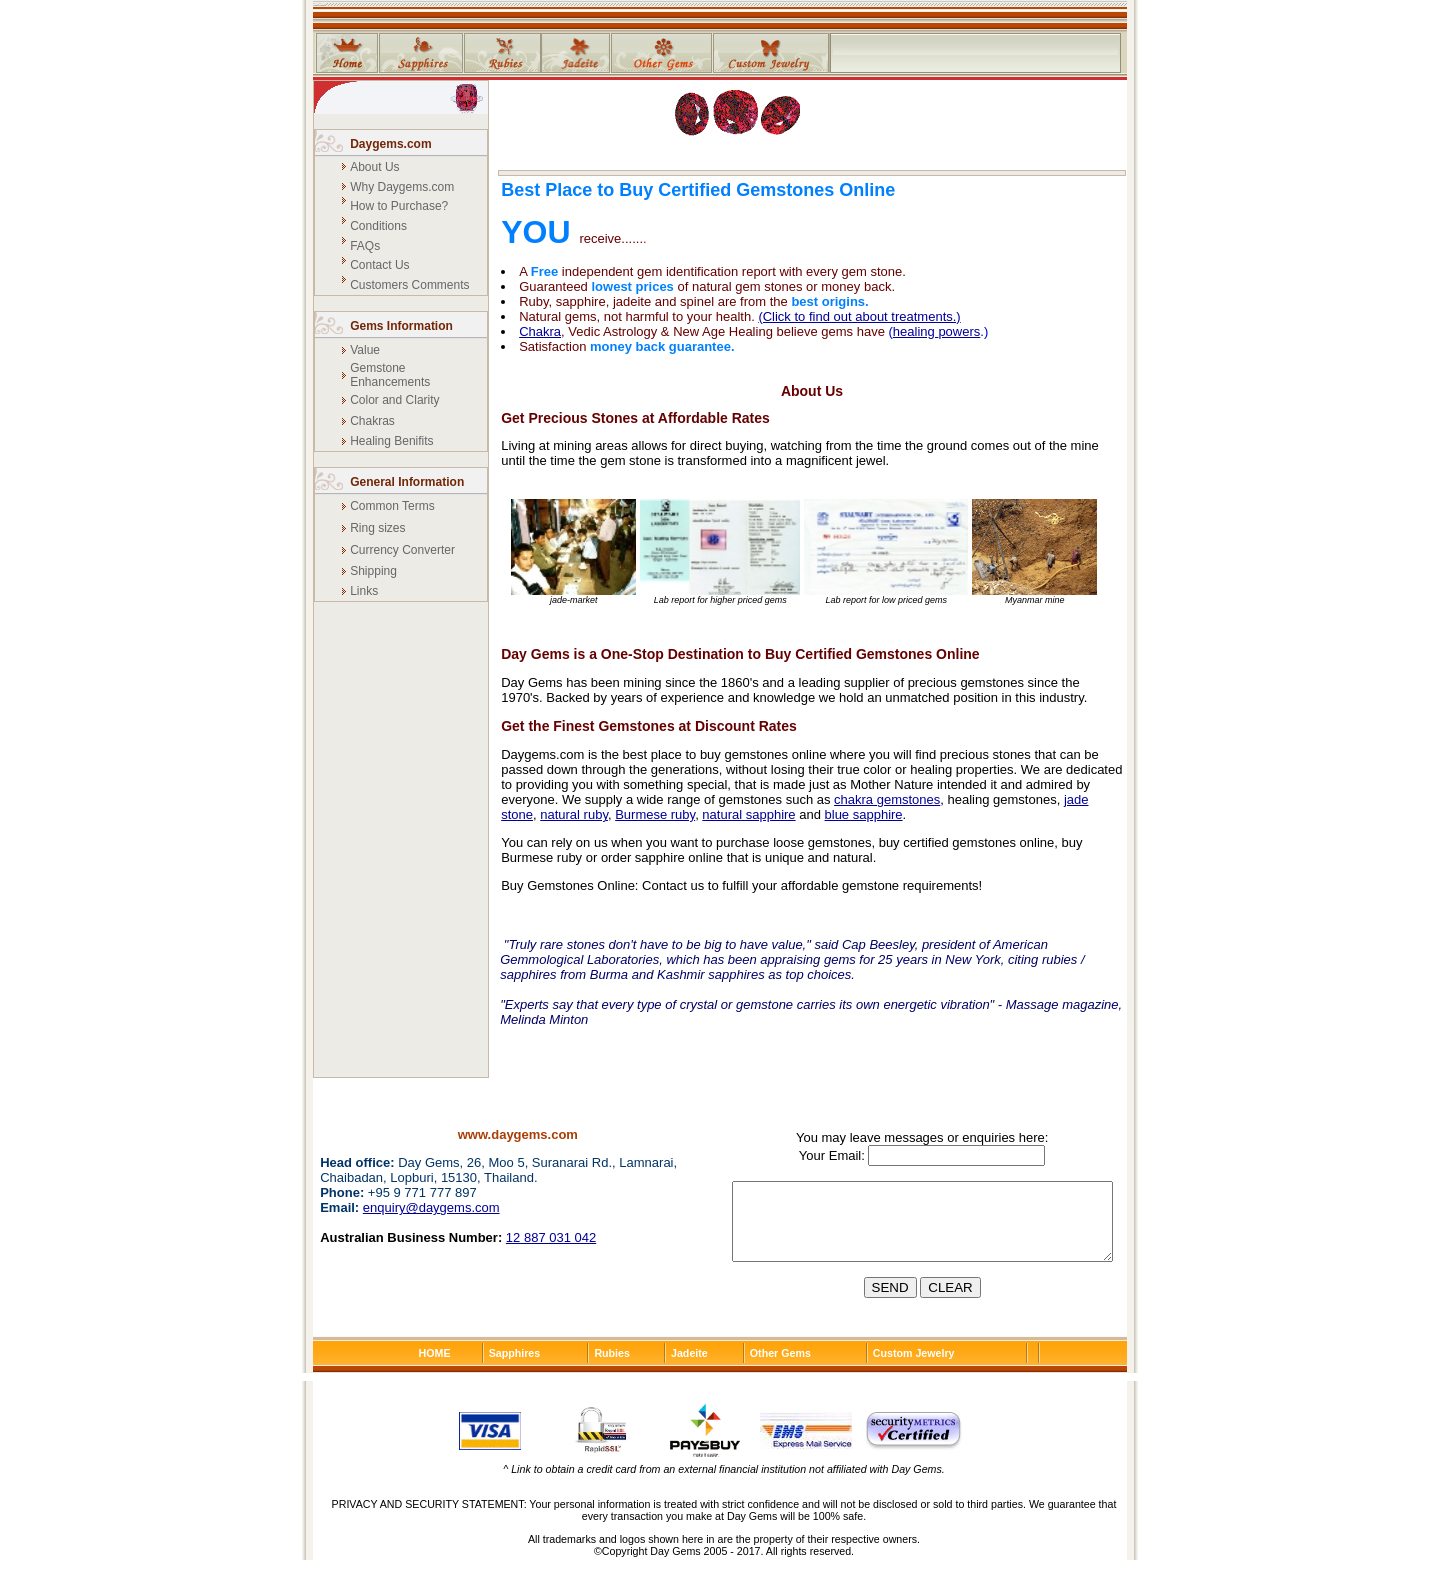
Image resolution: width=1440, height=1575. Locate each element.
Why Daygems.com (402, 187)
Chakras (372, 421)
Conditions (378, 226)
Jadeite (689, 1368)
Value (365, 350)
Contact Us (379, 265)
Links (364, 591)
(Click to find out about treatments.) (859, 316)
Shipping (373, 571)
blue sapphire (864, 814)
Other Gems (780, 1368)
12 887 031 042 (551, 1237)
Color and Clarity (394, 400)
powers (959, 331)
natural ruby (574, 814)
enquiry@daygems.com (431, 1207)
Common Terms (392, 506)
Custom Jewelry (914, 1368)
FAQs (365, 246)
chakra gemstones (887, 799)
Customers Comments (409, 285)
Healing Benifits (391, 441)
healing (916, 331)
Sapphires (515, 1368)
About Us (374, 167)
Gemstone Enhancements (390, 375)
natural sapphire (748, 814)
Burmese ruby (655, 814)
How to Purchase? (399, 206)
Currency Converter (402, 550)
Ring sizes (377, 528)
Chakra (540, 331)
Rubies (612, 1368)
